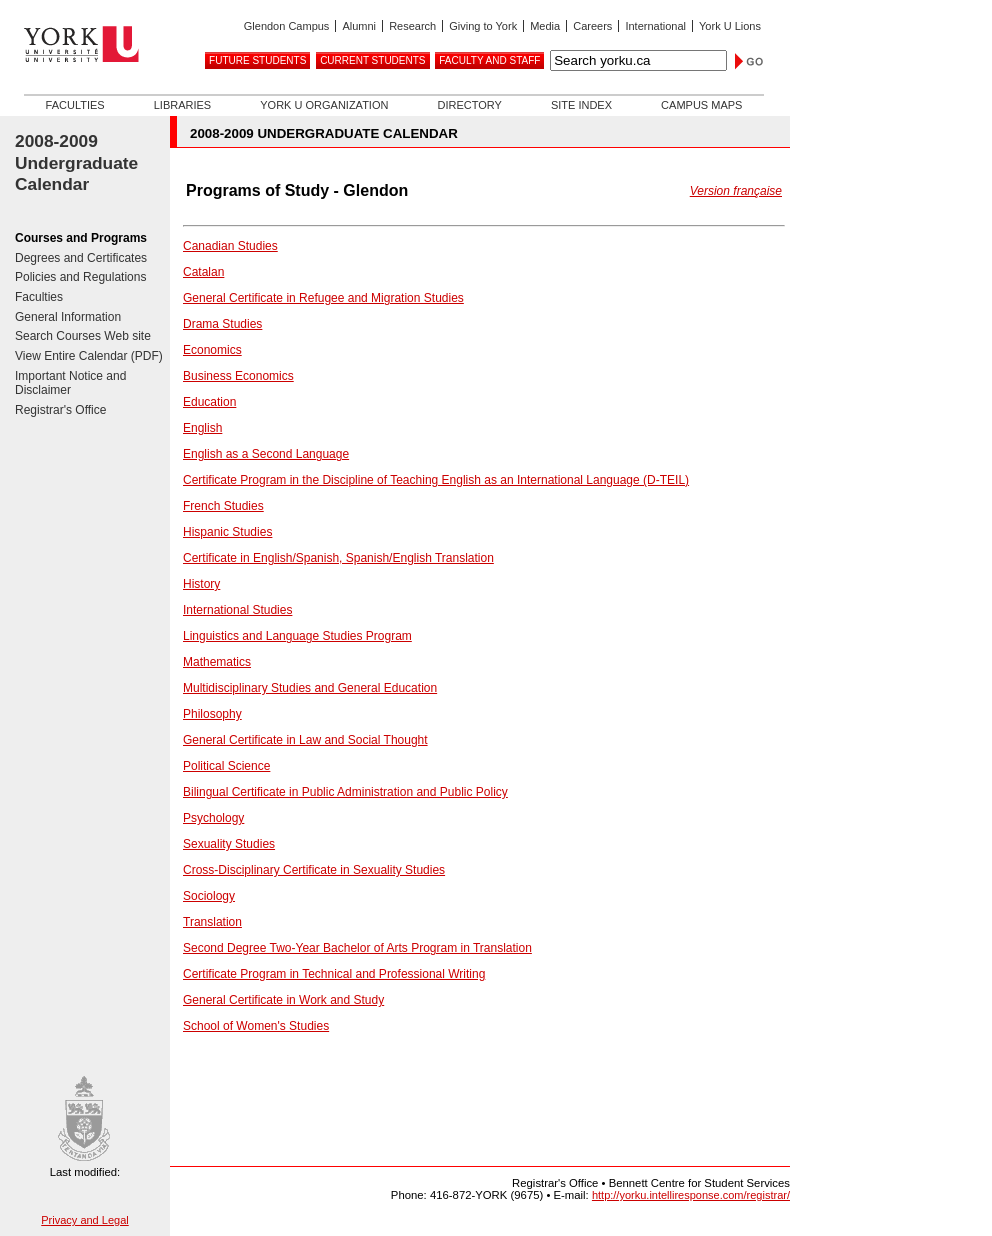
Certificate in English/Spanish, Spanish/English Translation (338, 558)
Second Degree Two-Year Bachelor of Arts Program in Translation (357, 948)
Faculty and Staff (489, 60)
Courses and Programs (81, 238)
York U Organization (324, 105)
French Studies (223, 506)
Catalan (203, 272)
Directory (469, 105)
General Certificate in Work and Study (283, 1000)
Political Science (226, 766)
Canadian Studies (230, 246)
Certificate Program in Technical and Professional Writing (334, 974)
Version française (736, 191)
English (202, 428)
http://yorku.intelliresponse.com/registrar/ (691, 1195)
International (655, 26)
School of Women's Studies (256, 1026)
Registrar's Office (60, 410)
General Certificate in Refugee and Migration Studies (323, 298)
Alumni (359, 26)
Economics (212, 350)
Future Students (257, 60)
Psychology (213, 818)
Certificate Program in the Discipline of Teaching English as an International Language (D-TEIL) (436, 480)
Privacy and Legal (84, 1220)
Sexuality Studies (229, 844)
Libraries (182, 105)
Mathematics (217, 662)
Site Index (581, 105)
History (201, 584)
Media (545, 26)
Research (412, 26)
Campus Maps (701, 105)
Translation (212, 922)
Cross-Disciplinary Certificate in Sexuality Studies (314, 870)
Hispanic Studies (227, 532)
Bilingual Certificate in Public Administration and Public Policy (345, 792)
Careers (592, 26)
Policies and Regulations (80, 277)
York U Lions (730, 26)
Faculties (75, 105)
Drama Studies (222, 324)
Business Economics (238, 376)
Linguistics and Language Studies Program (297, 636)
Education (209, 402)
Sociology (209, 896)
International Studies (237, 610)
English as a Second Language (266, 454)
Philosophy (212, 714)
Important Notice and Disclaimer (70, 383)
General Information (68, 317)
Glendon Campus (287, 26)
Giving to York (483, 26)
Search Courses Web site (83, 336)
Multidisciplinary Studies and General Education (310, 688)
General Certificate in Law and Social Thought (305, 740)
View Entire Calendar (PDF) (89, 356)
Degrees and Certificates (81, 258)
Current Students (372, 60)
